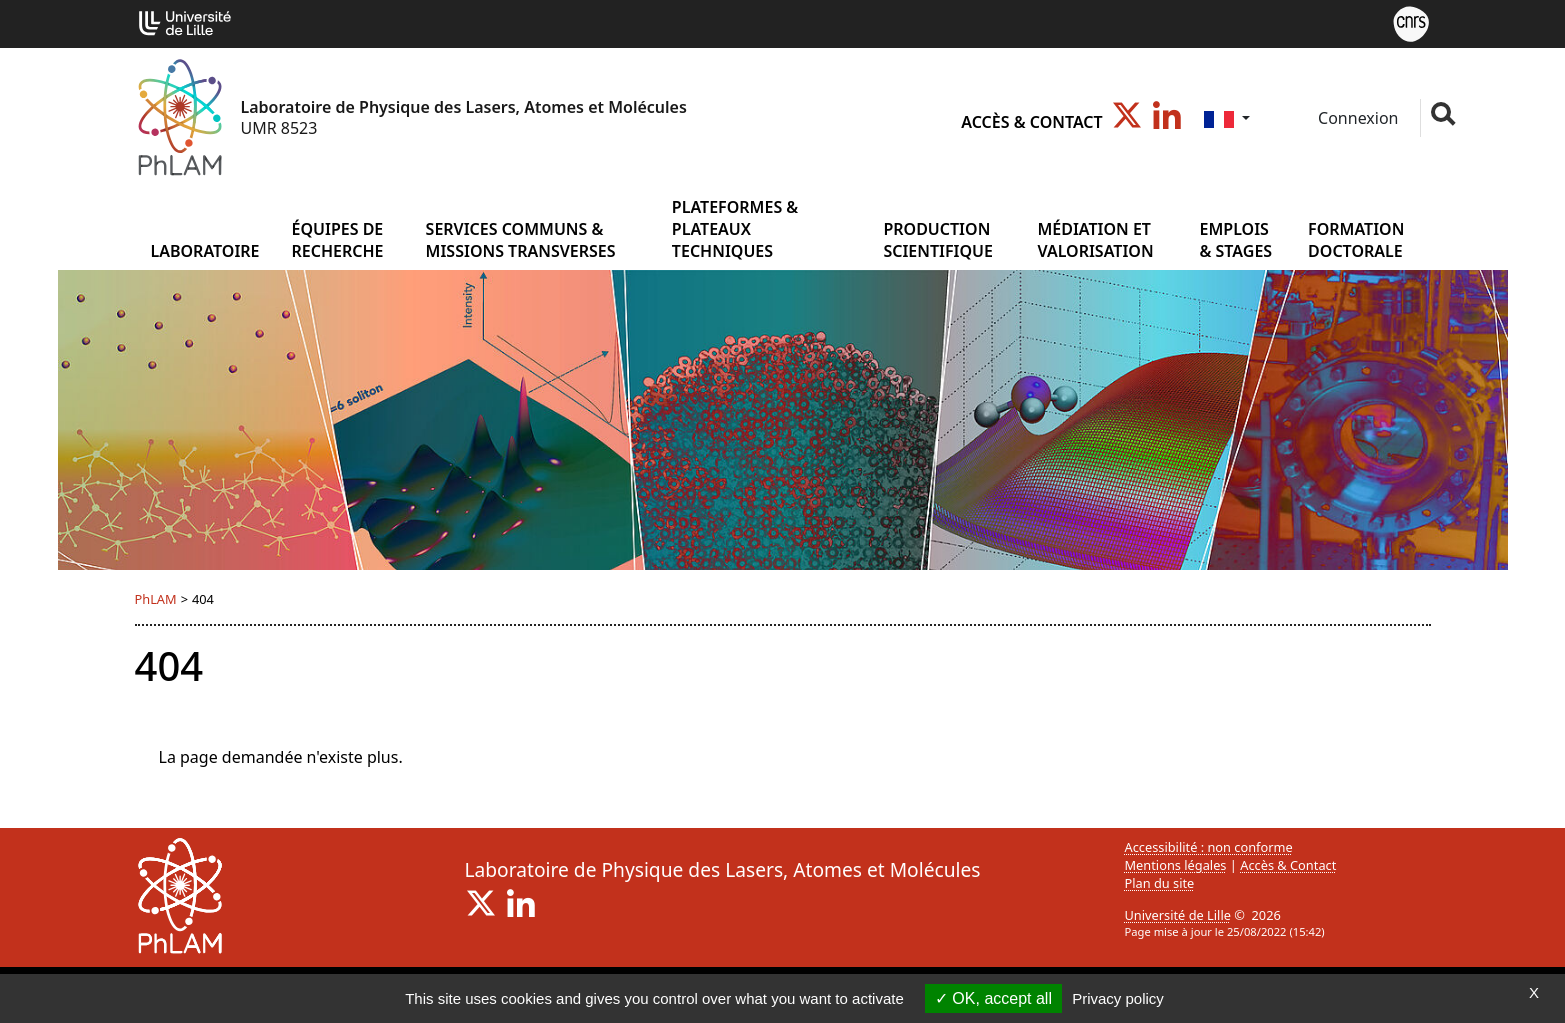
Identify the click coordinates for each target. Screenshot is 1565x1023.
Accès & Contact (1031, 122)
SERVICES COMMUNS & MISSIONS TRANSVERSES (521, 240)
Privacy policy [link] (1118, 998)
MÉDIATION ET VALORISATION (1095, 240)
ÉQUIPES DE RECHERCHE (338, 240)
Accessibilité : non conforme (1209, 847)
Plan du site (1160, 883)
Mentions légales (1176, 865)
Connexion (1356, 118)
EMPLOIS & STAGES (1236, 240)
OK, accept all (993, 998)
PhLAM (156, 599)
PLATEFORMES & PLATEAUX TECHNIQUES (735, 229)
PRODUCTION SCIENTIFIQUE (938, 240)
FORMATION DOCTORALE (1356, 240)
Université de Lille (1178, 915)
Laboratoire (204, 251)
